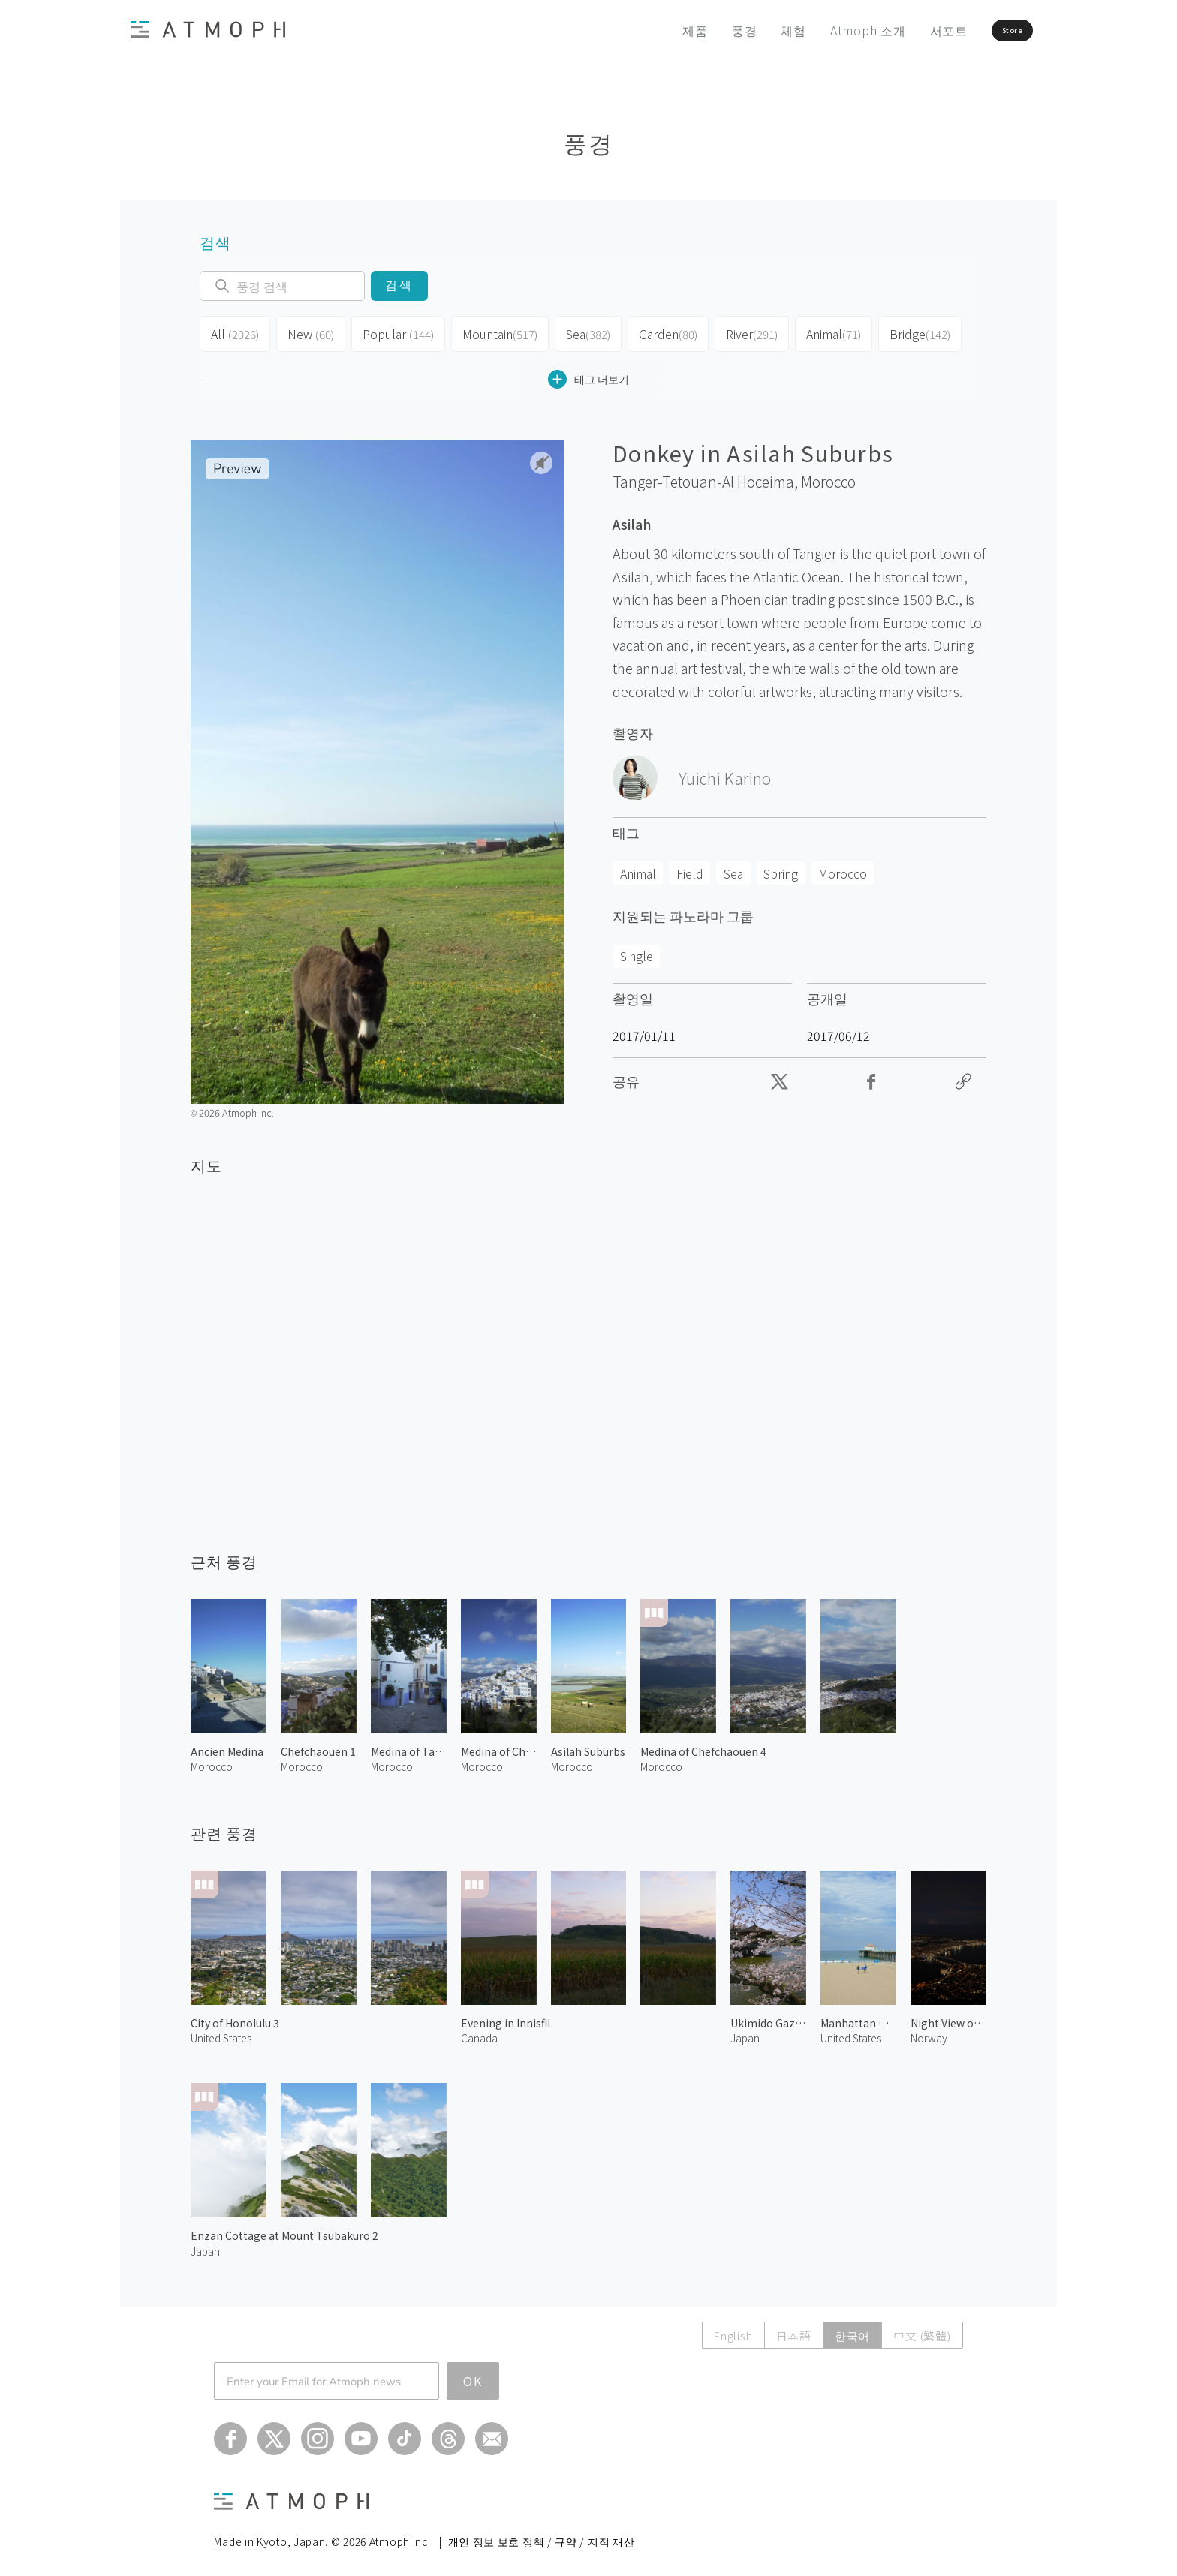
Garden (659, 331)
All (234, 331)
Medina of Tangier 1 (409, 1745)
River (742, 331)
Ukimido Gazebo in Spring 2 (768, 2016)
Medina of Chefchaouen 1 (499, 1745)
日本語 (790, 2329)
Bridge (909, 331)
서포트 (903, 30)
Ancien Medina (227, 1745)
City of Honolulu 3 (235, 2016)
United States (221, 2031)
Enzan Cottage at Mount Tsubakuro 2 (284, 2229)
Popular (393, 331)
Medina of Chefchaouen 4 (703, 1745)
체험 (748, 30)
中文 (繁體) (921, 2329)
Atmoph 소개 (822, 30)
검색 (399, 285)
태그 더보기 (588, 373)
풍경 (699, 30)
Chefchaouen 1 (318, 1745)
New (308, 331)
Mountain (491, 331)
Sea (578, 331)
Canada (479, 2031)
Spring (780, 867)
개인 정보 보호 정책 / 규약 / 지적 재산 (541, 2535)
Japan (745, 2031)
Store (984, 30)
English (728, 2329)
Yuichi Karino (725, 772)
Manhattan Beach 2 (858, 2016)
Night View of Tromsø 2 (948, 2016)
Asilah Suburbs (588, 1745)
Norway (929, 2031)
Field (689, 867)
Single (636, 950)
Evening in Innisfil (505, 2016)
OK (473, 2375)
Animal (823, 331)
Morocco (828, 475)
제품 (650, 30)
